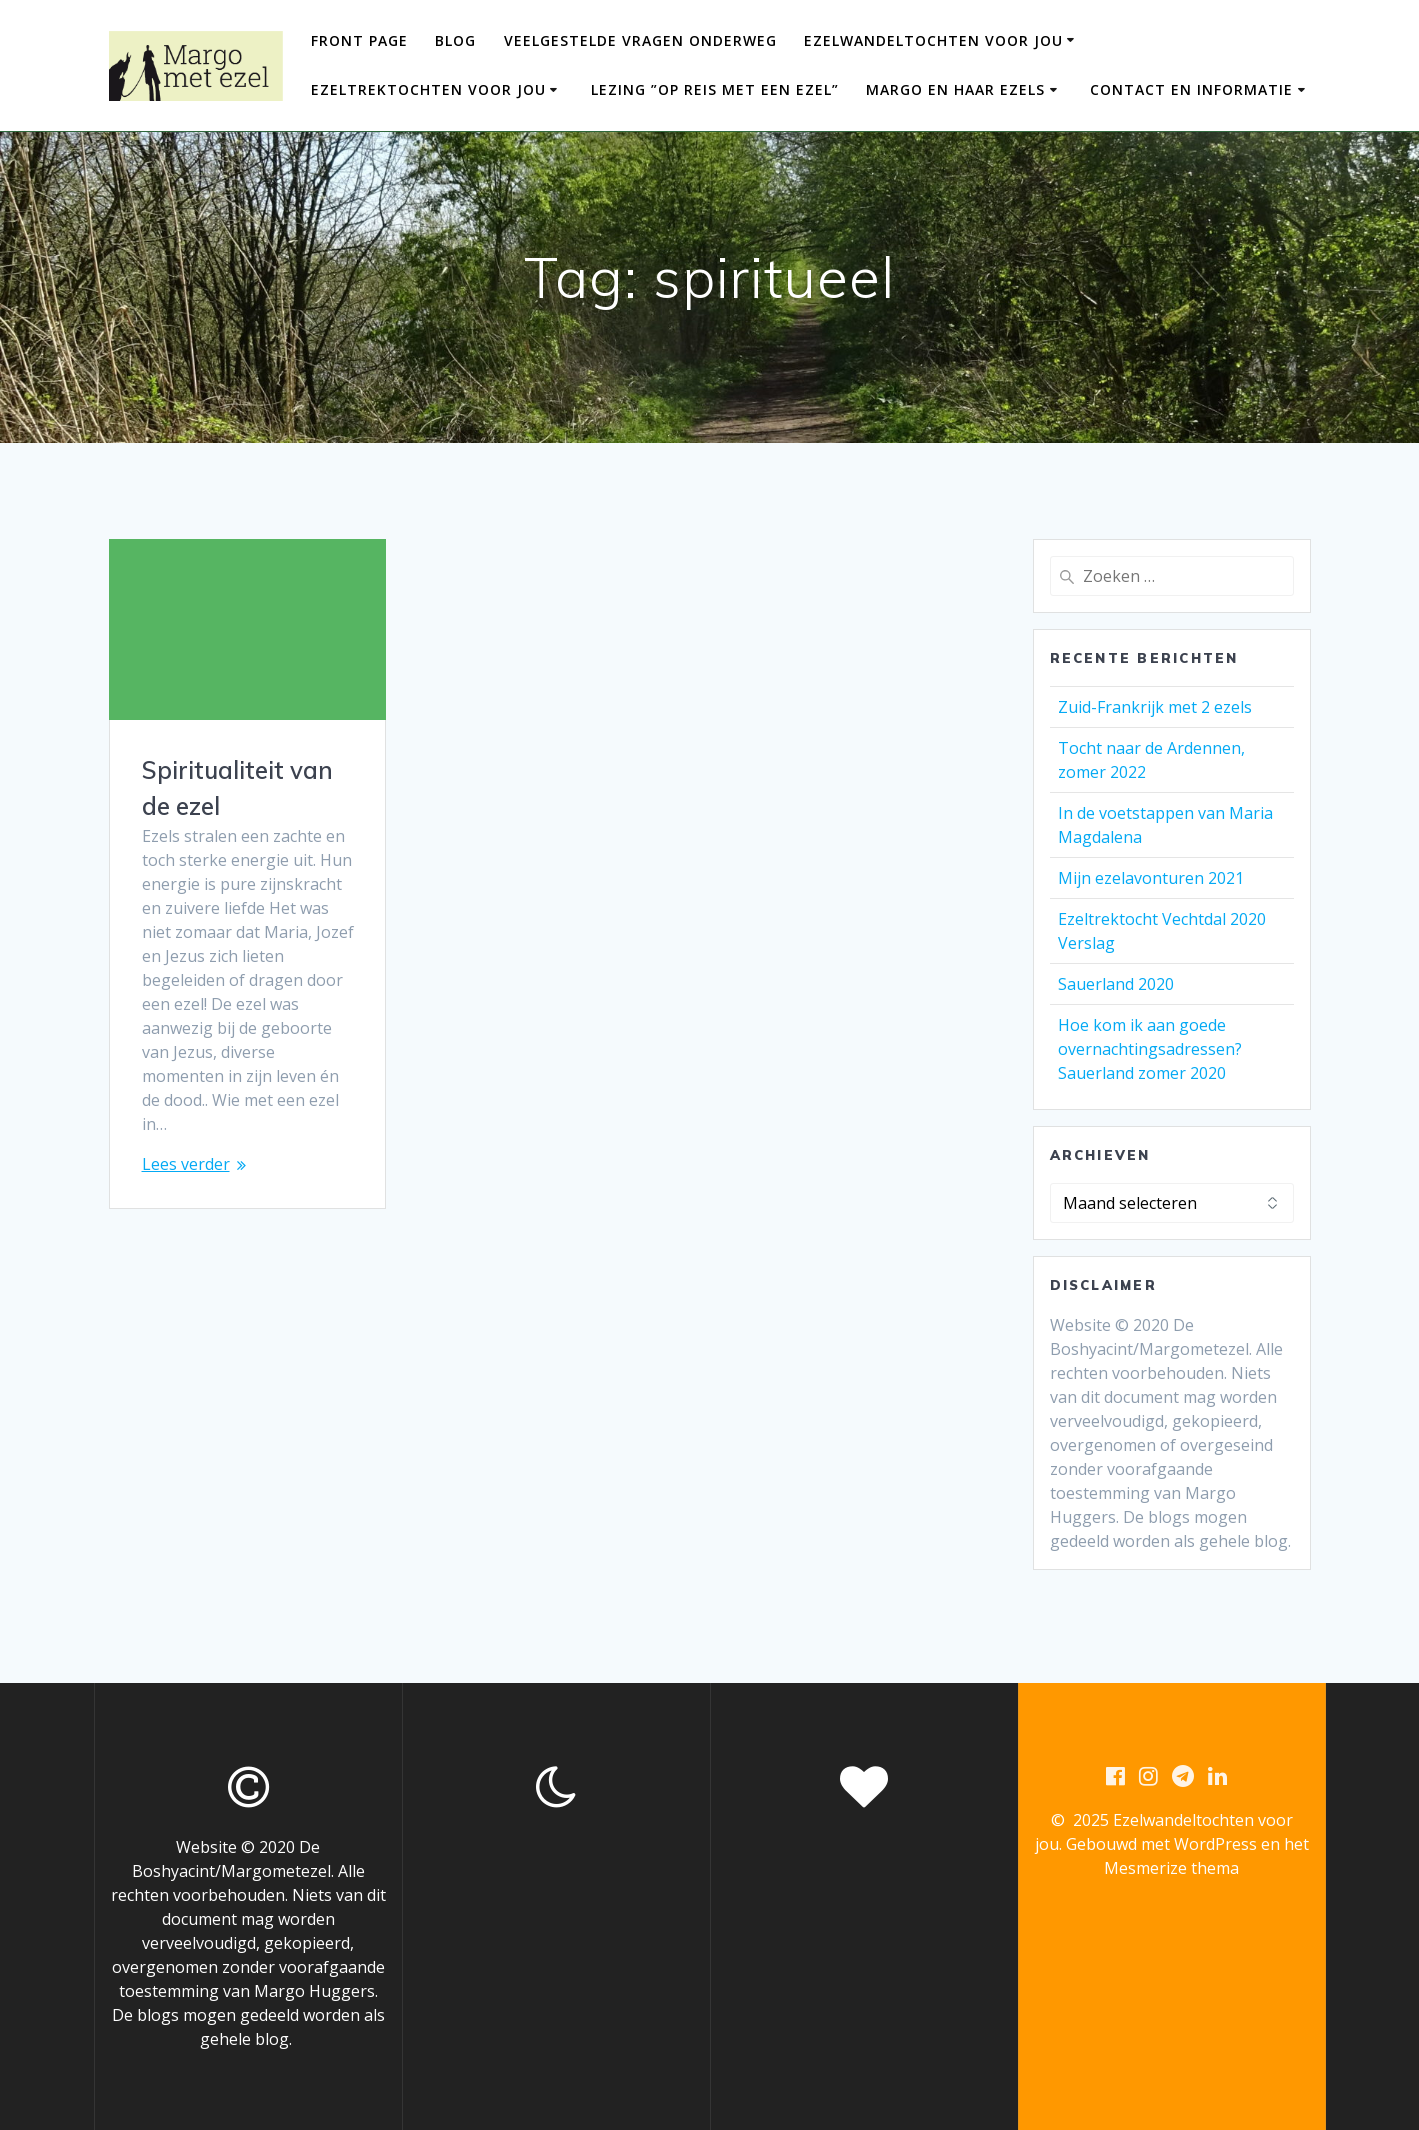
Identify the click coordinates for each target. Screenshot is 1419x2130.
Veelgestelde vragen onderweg (640, 40)
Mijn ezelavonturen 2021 (1151, 878)
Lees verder (186, 1164)
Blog (455, 40)
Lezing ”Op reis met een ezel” (715, 89)
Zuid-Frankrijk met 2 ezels (1155, 707)
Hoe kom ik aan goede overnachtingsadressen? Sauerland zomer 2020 (1150, 1049)
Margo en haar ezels (955, 89)
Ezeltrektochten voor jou (428, 89)
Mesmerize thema (1171, 1868)
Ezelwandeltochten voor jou (933, 40)
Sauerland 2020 (1116, 984)
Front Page (359, 40)
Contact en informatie (1191, 89)
